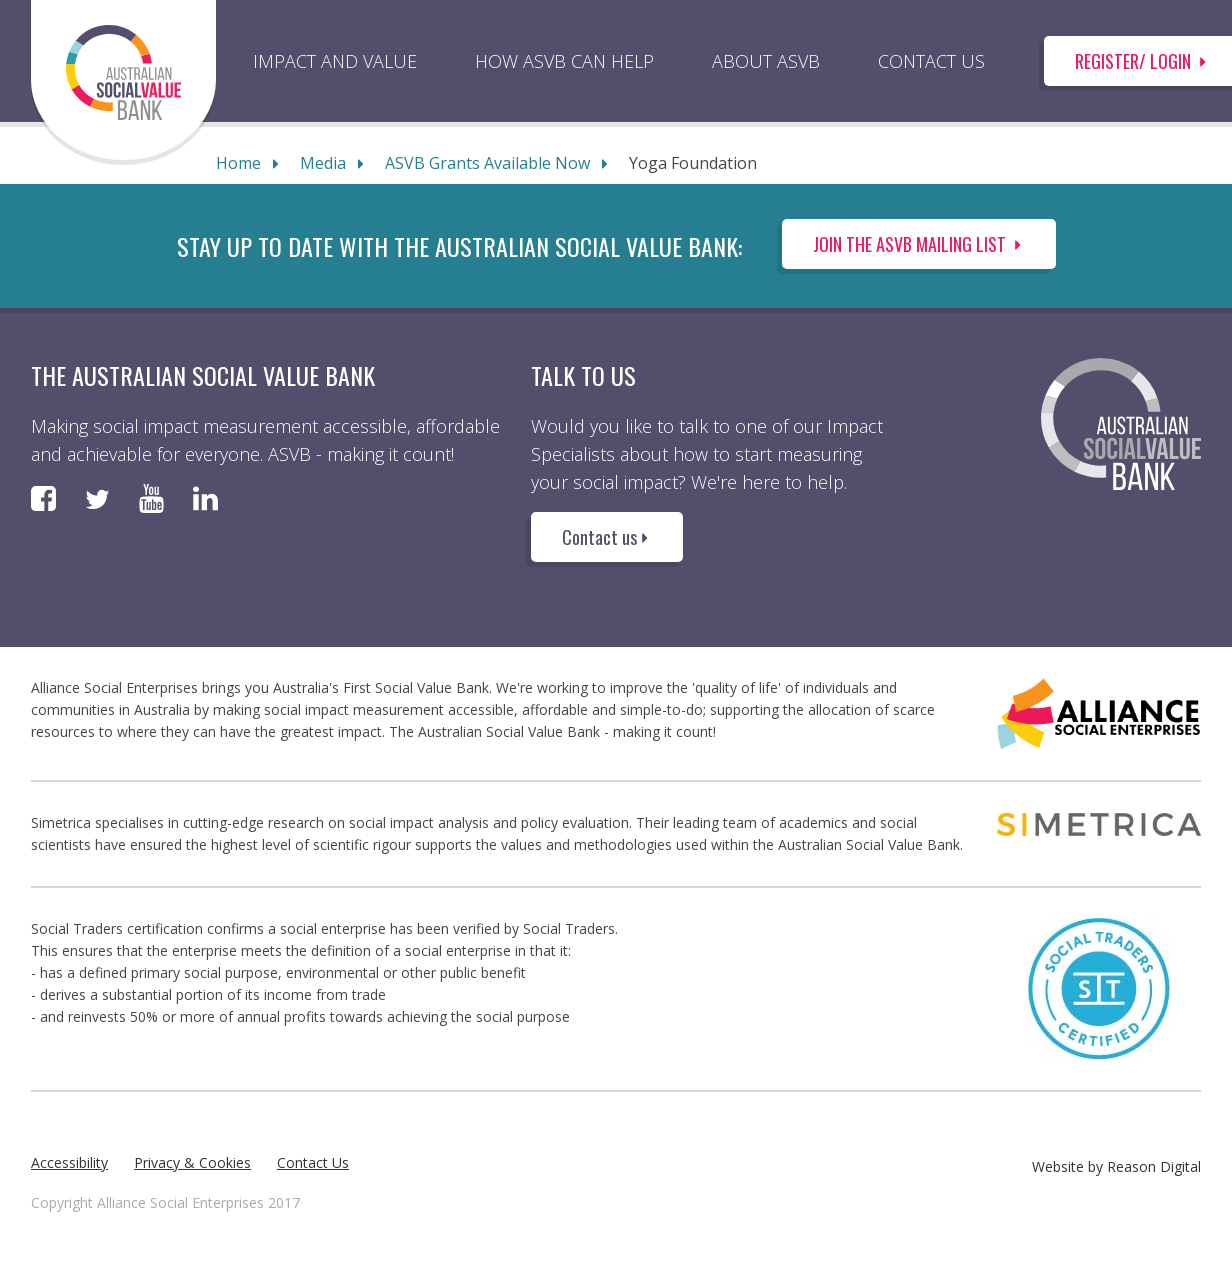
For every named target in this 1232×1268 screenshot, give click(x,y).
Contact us (607, 537)
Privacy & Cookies (192, 1162)
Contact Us (313, 1162)
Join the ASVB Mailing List (919, 244)
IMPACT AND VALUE (335, 61)
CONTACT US (931, 61)
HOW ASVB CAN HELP (564, 61)
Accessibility (69, 1162)
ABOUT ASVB (766, 61)
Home (238, 163)
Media (323, 163)
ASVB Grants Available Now (487, 163)
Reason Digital (1154, 1166)
